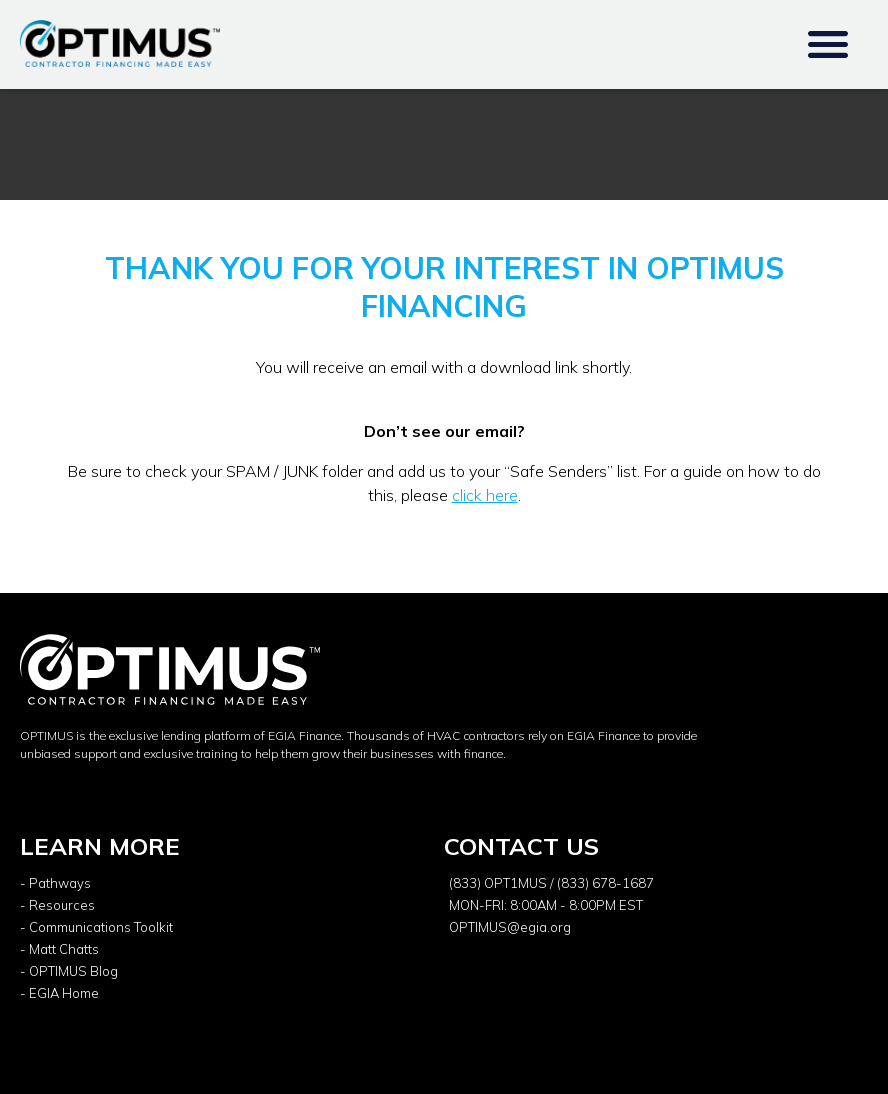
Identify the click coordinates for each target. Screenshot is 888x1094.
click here (485, 495)
